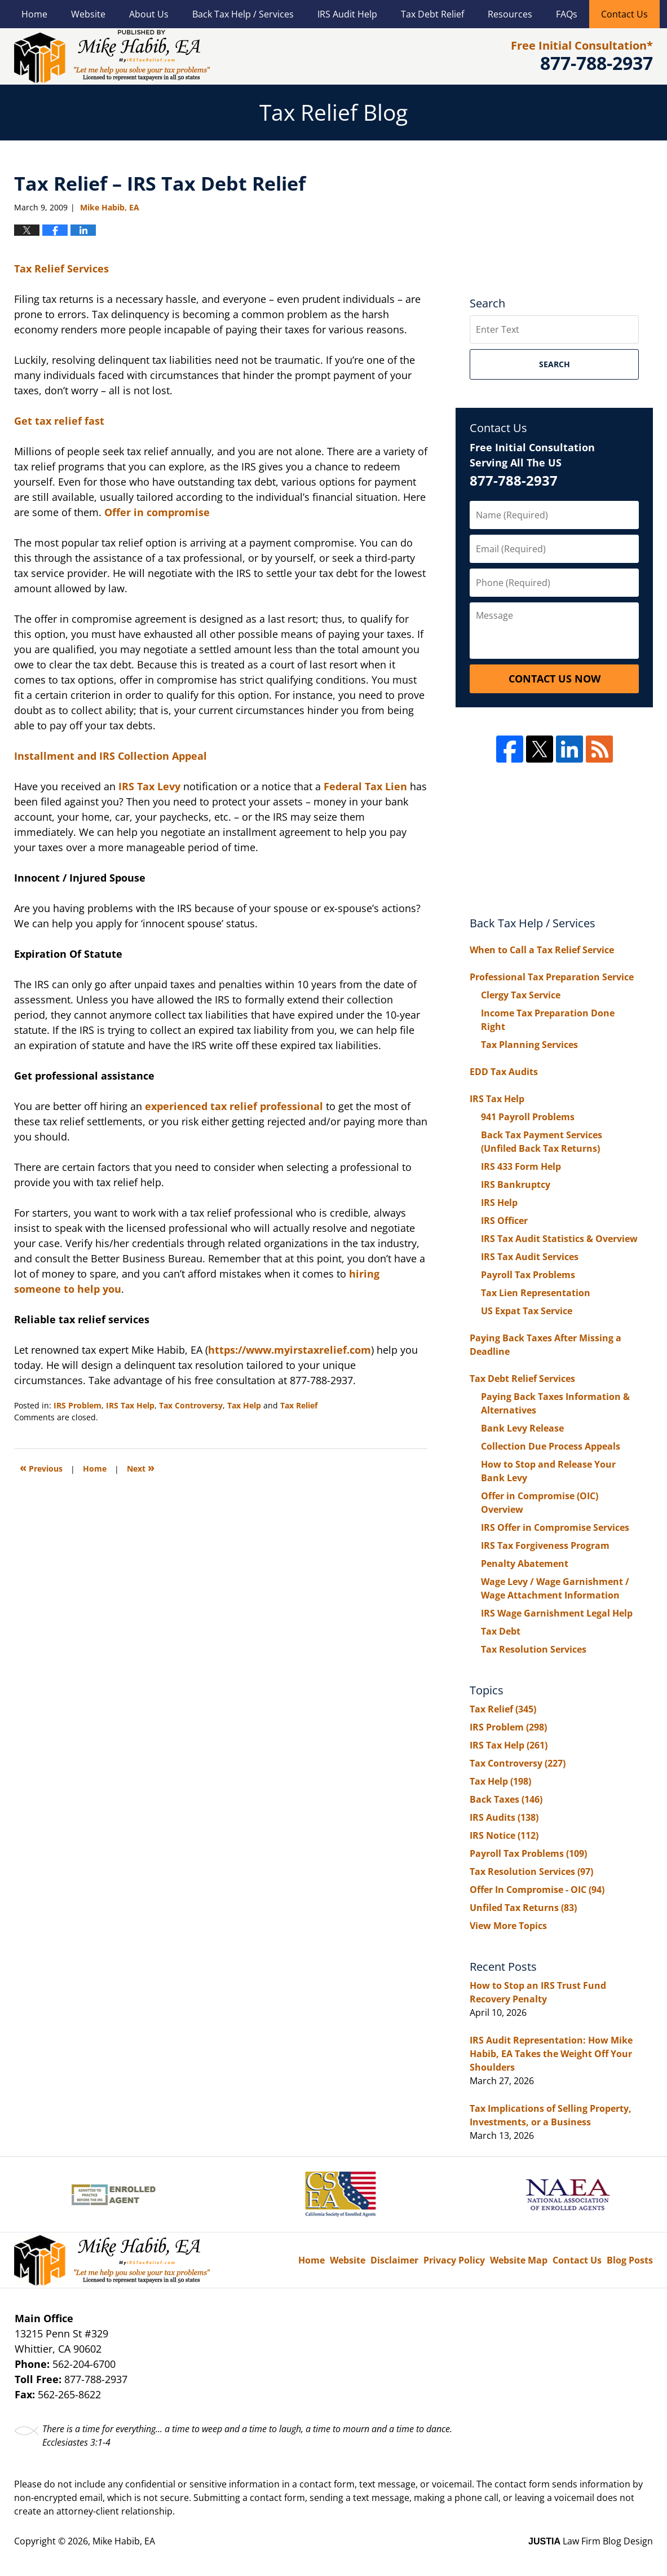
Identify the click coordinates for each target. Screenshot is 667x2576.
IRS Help (499, 1202)
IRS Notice (504, 1835)
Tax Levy (160, 786)
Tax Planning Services (529, 1044)
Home (34, 14)
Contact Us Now (554, 678)
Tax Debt (500, 1631)
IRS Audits (504, 1817)
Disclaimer (394, 2260)
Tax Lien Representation (535, 1293)
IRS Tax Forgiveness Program (545, 1545)
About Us (149, 14)
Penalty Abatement (524, 1563)
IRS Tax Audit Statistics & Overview (559, 1238)
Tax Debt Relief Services (522, 1378)
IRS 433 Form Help (521, 1166)
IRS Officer (504, 1220)
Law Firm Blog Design (590, 2541)
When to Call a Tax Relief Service (542, 950)
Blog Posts (630, 2260)
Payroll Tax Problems (528, 1275)
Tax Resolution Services (533, 1649)
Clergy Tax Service (520, 995)
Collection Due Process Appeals (550, 1446)
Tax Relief (298, 1405)
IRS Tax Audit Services (529, 1256)
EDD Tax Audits (504, 1071)
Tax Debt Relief (432, 14)
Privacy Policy (454, 2260)
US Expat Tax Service (526, 1311)
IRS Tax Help (130, 1405)
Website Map (518, 2260)
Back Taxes (506, 1799)
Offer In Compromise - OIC (537, 1889)
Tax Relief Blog (112, 56)
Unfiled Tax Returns (523, 1907)
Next (140, 1467)
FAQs (566, 14)
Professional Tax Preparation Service (552, 977)
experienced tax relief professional (235, 1106)
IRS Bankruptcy (515, 1184)
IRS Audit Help (347, 14)
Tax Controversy (191, 1405)
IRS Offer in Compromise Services (555, 1527)
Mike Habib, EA (123, 2541)
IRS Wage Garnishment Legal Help (557, 1613)
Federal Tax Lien (367, 786)
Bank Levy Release (522, 1428)
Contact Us (624, 14)
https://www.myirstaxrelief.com (289, 1350)
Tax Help (244, 1405)
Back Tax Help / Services (243, 14)
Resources (510, 14)
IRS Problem (77, 1405)
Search (554, 364)
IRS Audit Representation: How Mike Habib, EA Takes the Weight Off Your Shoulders (551, 2053)
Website (88, 14)
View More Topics (508, 1925)
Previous (41, 1467)
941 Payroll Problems (528, 1117)
